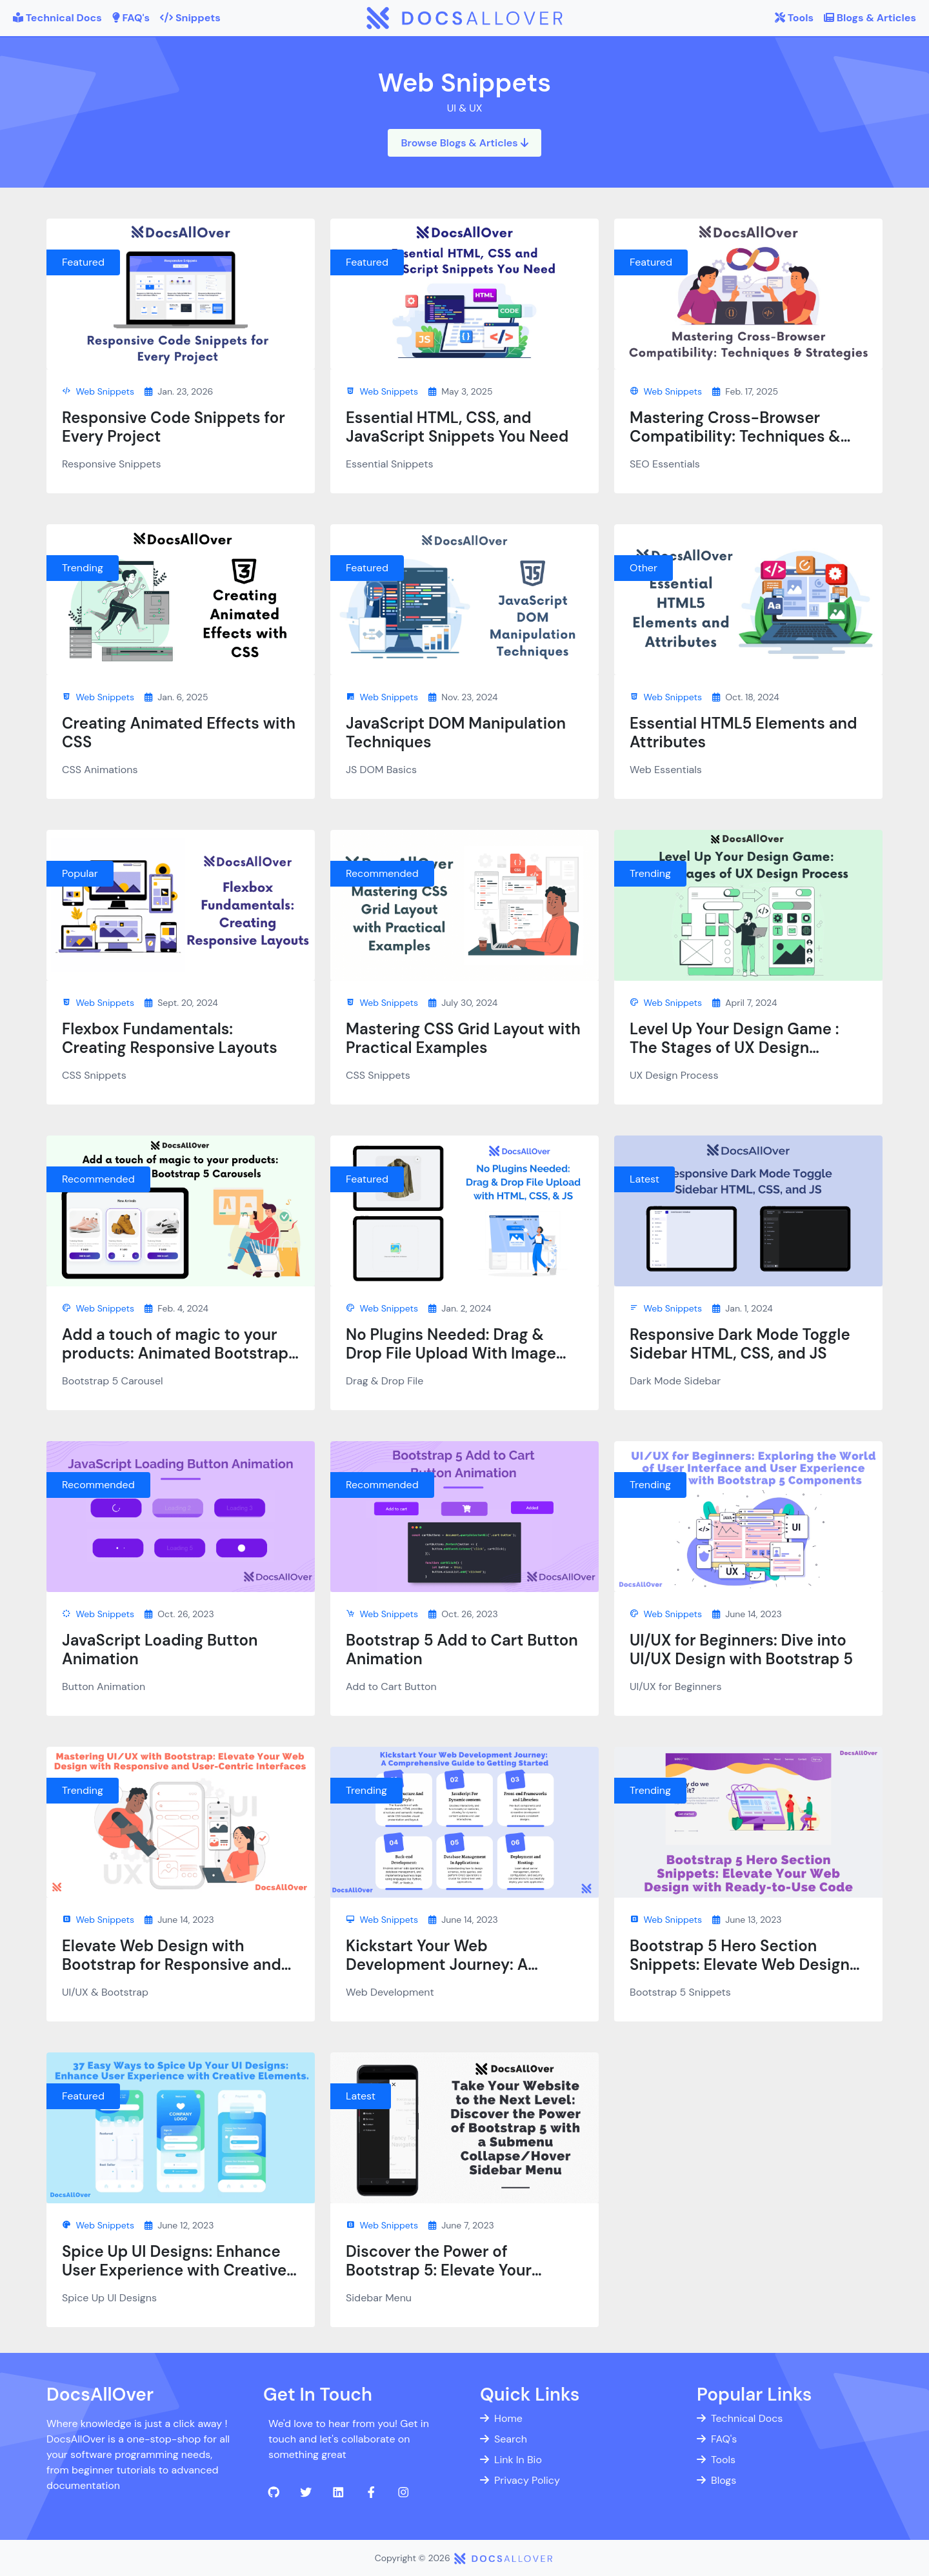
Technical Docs (740, 2418)
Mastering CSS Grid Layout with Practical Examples (463, 1038)
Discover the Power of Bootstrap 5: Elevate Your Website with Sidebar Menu (448, 2270)
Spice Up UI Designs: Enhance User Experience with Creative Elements (174, 2270)
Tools (716, 2459)
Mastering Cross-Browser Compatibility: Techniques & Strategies (735, 436)
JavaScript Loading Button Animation (160, 1649)
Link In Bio (511, 2459)
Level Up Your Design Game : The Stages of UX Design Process (734, 1047)
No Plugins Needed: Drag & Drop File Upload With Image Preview (451, 1353)
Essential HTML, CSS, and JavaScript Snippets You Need (457, 427)
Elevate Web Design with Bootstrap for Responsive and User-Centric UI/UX (171, 1964)
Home (501, 2418)
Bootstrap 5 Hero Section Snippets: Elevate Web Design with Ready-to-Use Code (740, 1964)
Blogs (716, 2480)
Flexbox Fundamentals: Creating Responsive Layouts (169, 1038)
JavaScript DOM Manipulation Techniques (456, 732)
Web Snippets (98, 391)
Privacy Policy (520, 2480)
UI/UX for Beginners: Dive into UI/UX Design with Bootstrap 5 (741, 1649)
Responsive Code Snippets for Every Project (173, 427)
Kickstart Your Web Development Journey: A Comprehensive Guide (437, 1964)
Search (503, 2439)
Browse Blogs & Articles (464, 143)
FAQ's (717, 2439)
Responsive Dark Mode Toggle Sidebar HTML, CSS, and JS (740, 1343)
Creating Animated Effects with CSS (178, 732)
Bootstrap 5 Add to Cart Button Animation (462, 1649)
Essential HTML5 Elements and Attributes (743, 732)
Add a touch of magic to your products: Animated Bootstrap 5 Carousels (175, 1353)
